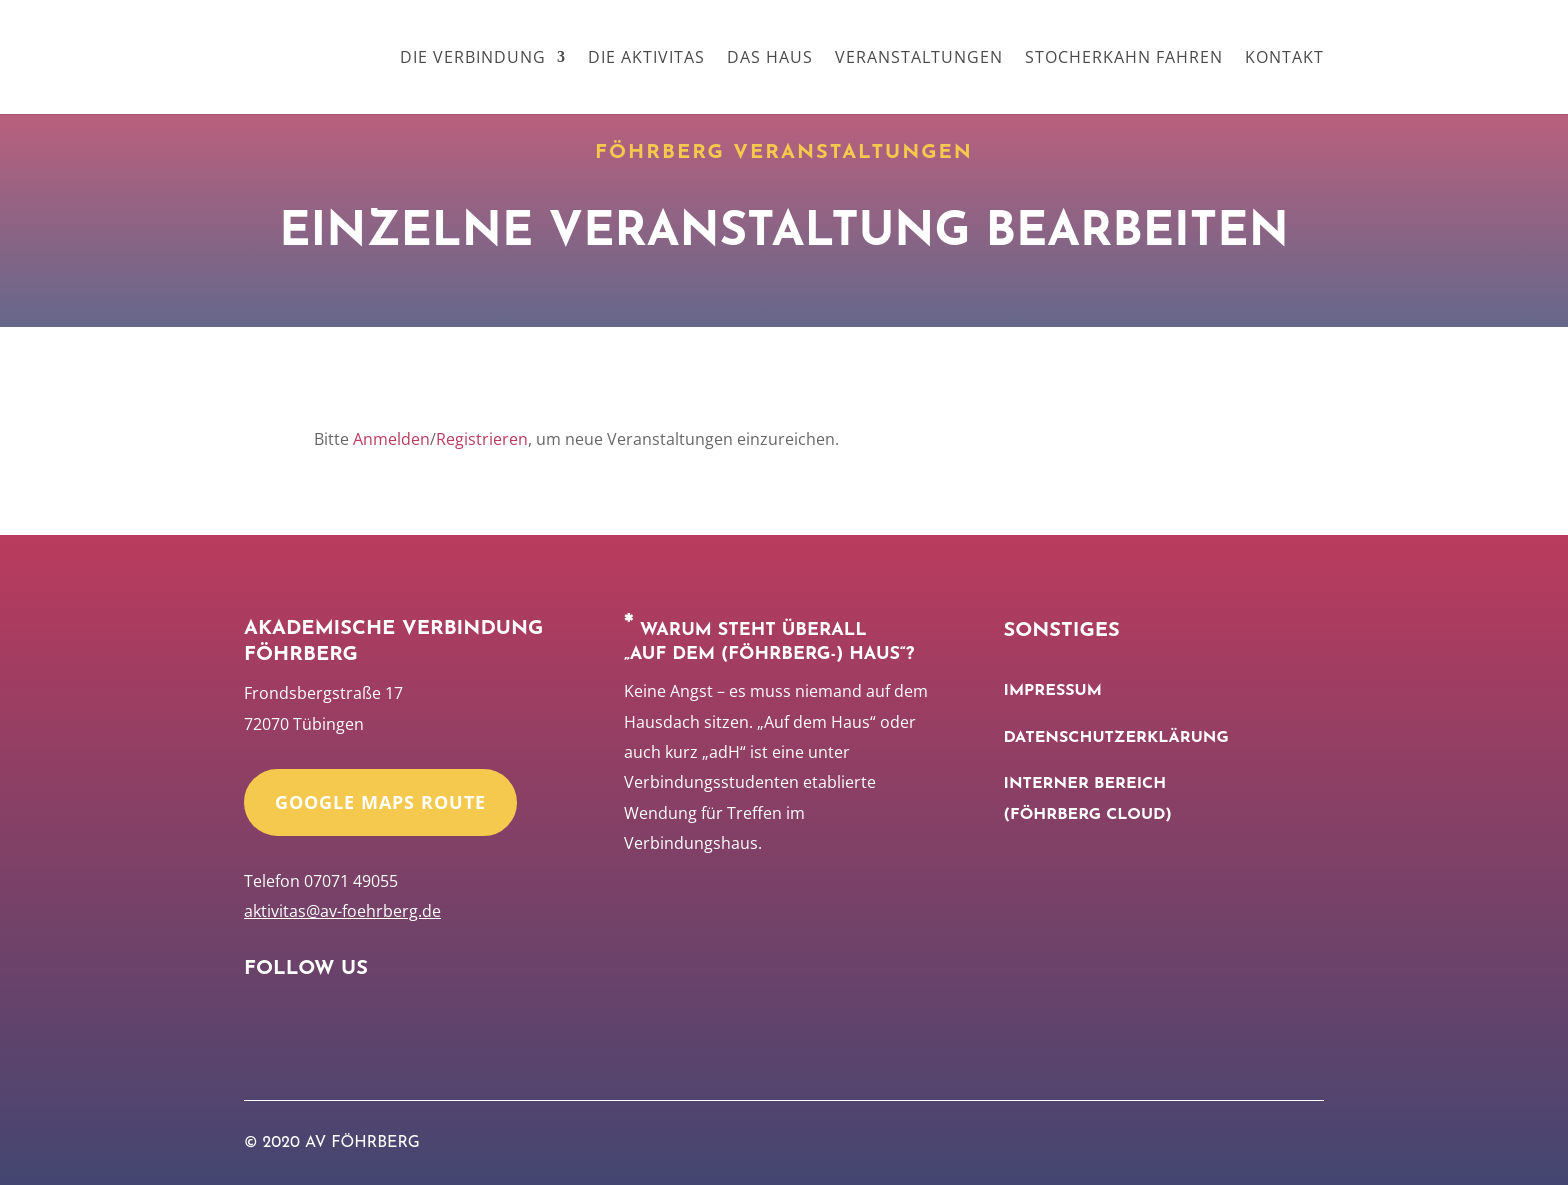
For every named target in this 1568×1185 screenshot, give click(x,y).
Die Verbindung (473, 59)
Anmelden (391, 439)
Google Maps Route (380, 802)
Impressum (1053, 691)
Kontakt (1284, 59)
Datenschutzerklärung (1116, 738)
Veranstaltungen (919, 59)
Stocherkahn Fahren (1124, 59)
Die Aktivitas (646, 59)
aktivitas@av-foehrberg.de (342, 911)
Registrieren (482, 439)
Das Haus (770, 59)
